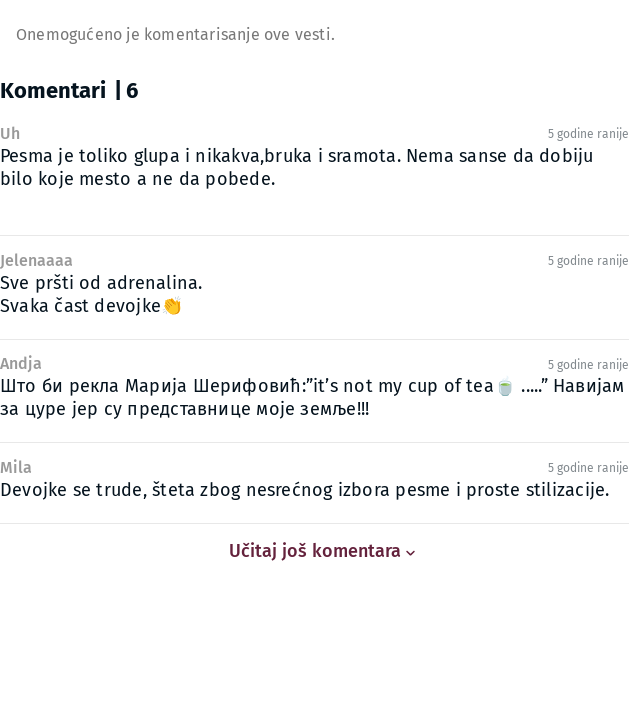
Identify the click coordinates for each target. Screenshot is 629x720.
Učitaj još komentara (315, 551)
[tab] (77, 93)
